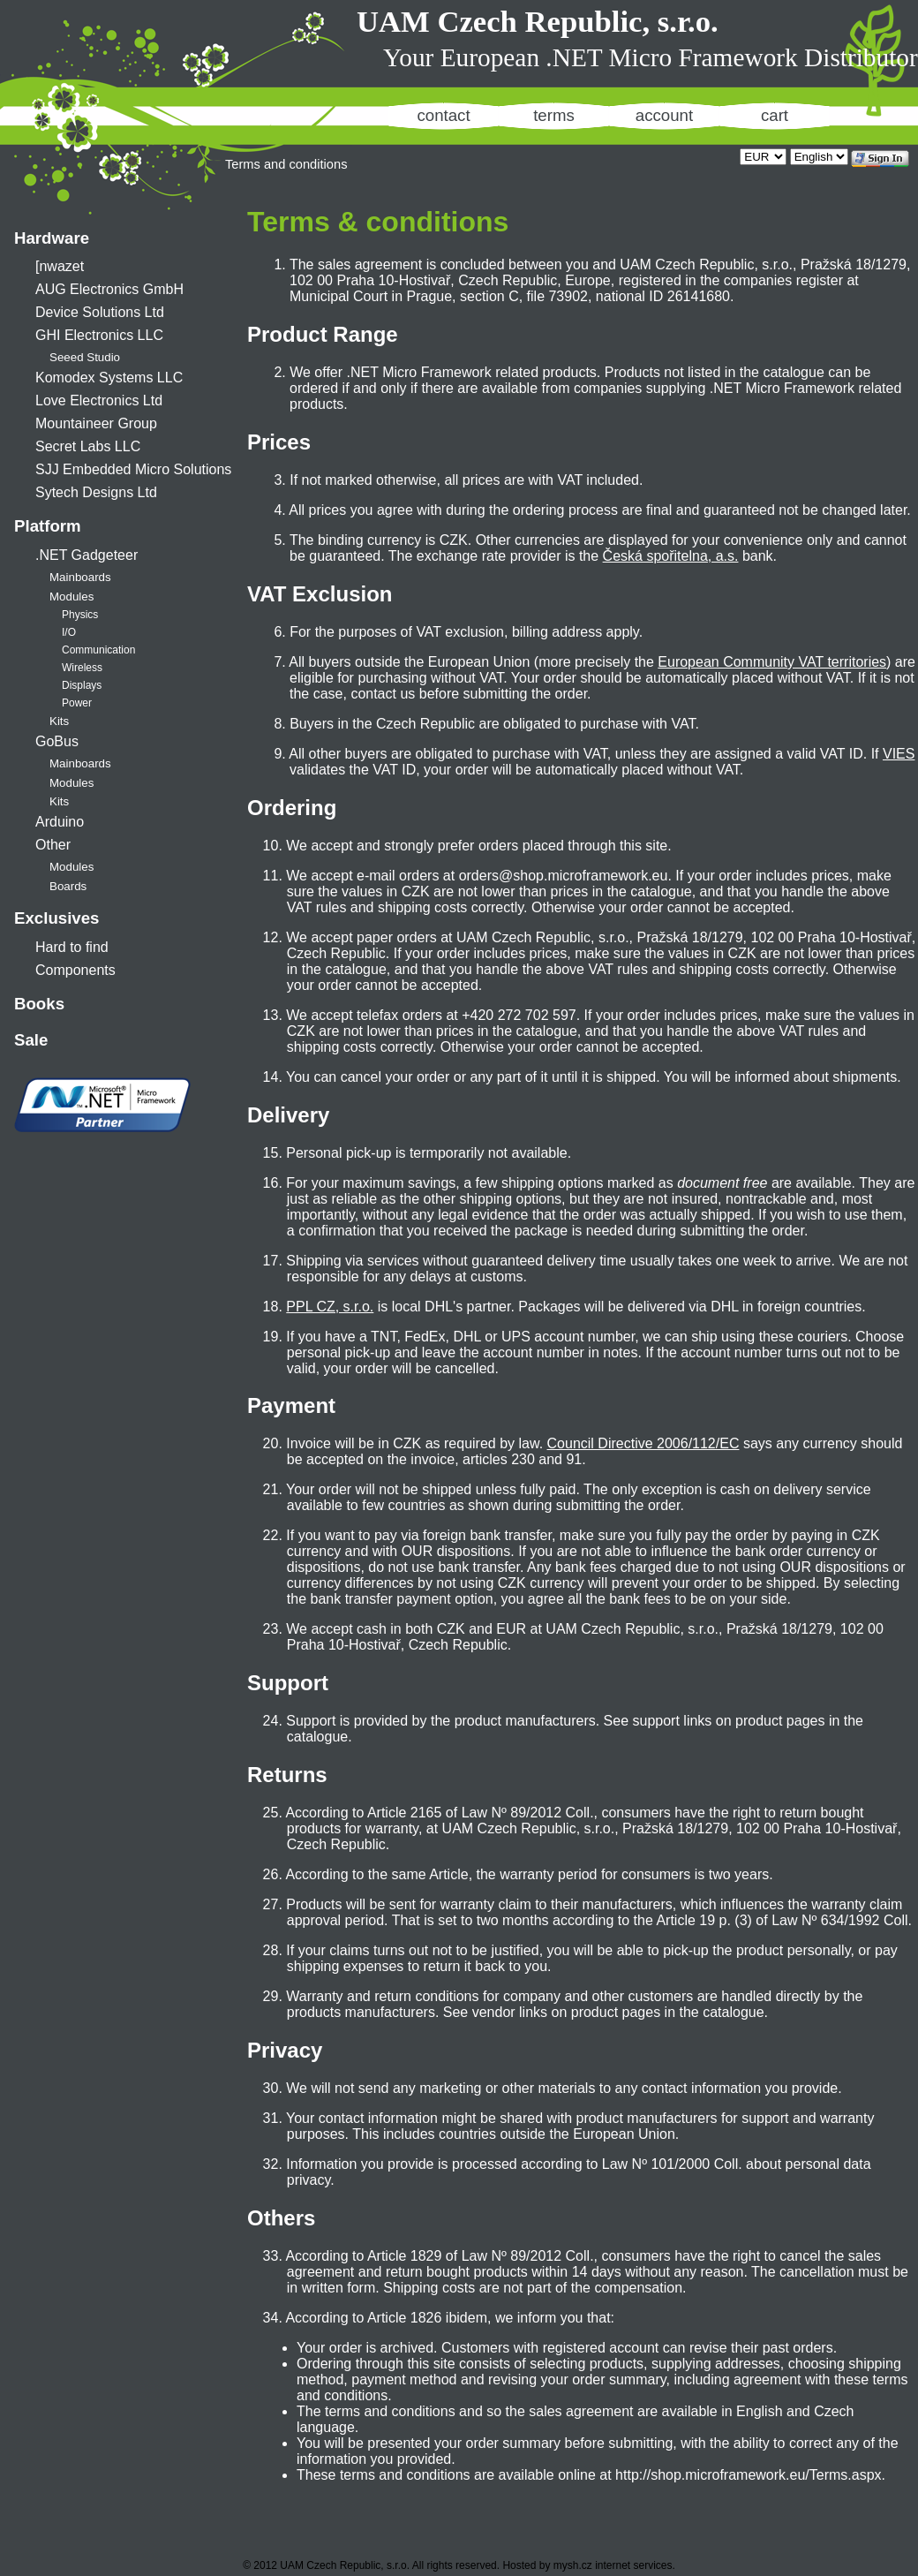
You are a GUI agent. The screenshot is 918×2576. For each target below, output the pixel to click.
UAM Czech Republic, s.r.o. (538, 21)
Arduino (59, 821)
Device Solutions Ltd (99, 312)
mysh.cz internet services (613, 2565)
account (664, 115)
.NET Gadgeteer (86, 555)
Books (39, 1003)
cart (774, 115)
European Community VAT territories (772, 661)
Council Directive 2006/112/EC (643, 1443)
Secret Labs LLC (87, 446)
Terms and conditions (286, 164)
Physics (80, 614)
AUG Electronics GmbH (109, 289)
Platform (47, 526)
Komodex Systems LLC (109, 377)
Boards (68, 886)
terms (554, 115)
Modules (71, 596)
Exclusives (56, 918)
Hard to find (72, 947)
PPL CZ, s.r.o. (329, 1306)
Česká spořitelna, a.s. (671, 555)
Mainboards (80, 577)
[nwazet (59, 266)
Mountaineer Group (96, 423)
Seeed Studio (84, 357)
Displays (82, 685)
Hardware (51, 238)
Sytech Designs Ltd (96, 492)
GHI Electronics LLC (99, 335)
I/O (69, 632)
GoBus (57, 741)
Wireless (82, 667)
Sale (31, 1040)
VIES (898, 753)
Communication (98, 650)
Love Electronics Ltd (98, 400)
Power (77, 703)
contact (443, 115)
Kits (59, 721)
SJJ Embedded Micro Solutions (133, 469)
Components (75, 970)
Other (53, 844)
